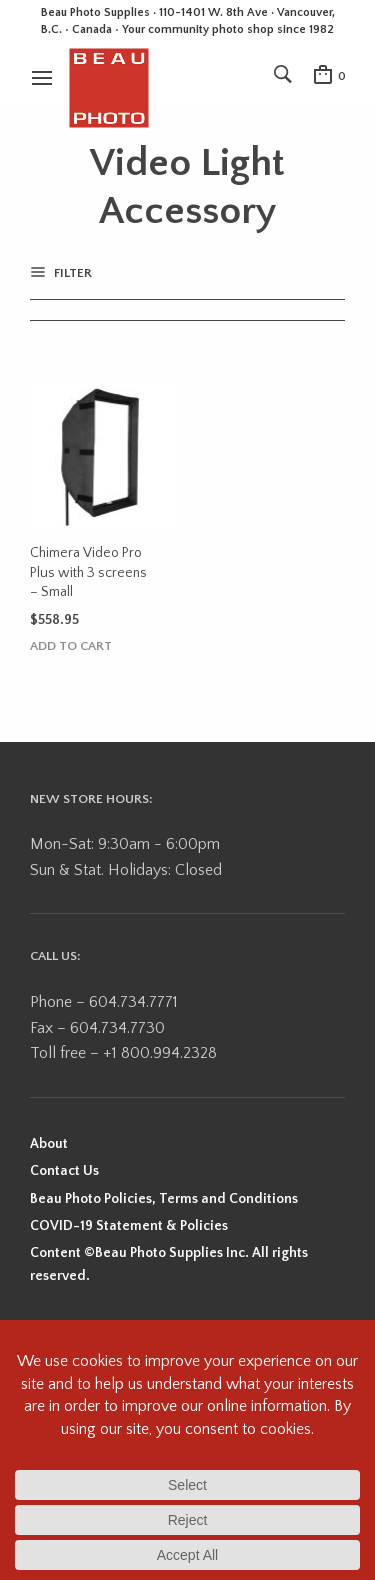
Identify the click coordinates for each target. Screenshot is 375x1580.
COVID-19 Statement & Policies (129, 1226)
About (49, 1144)
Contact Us (64, 1171)
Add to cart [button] (71, 646)
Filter (71, 273)
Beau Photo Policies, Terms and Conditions (164, 1199)
